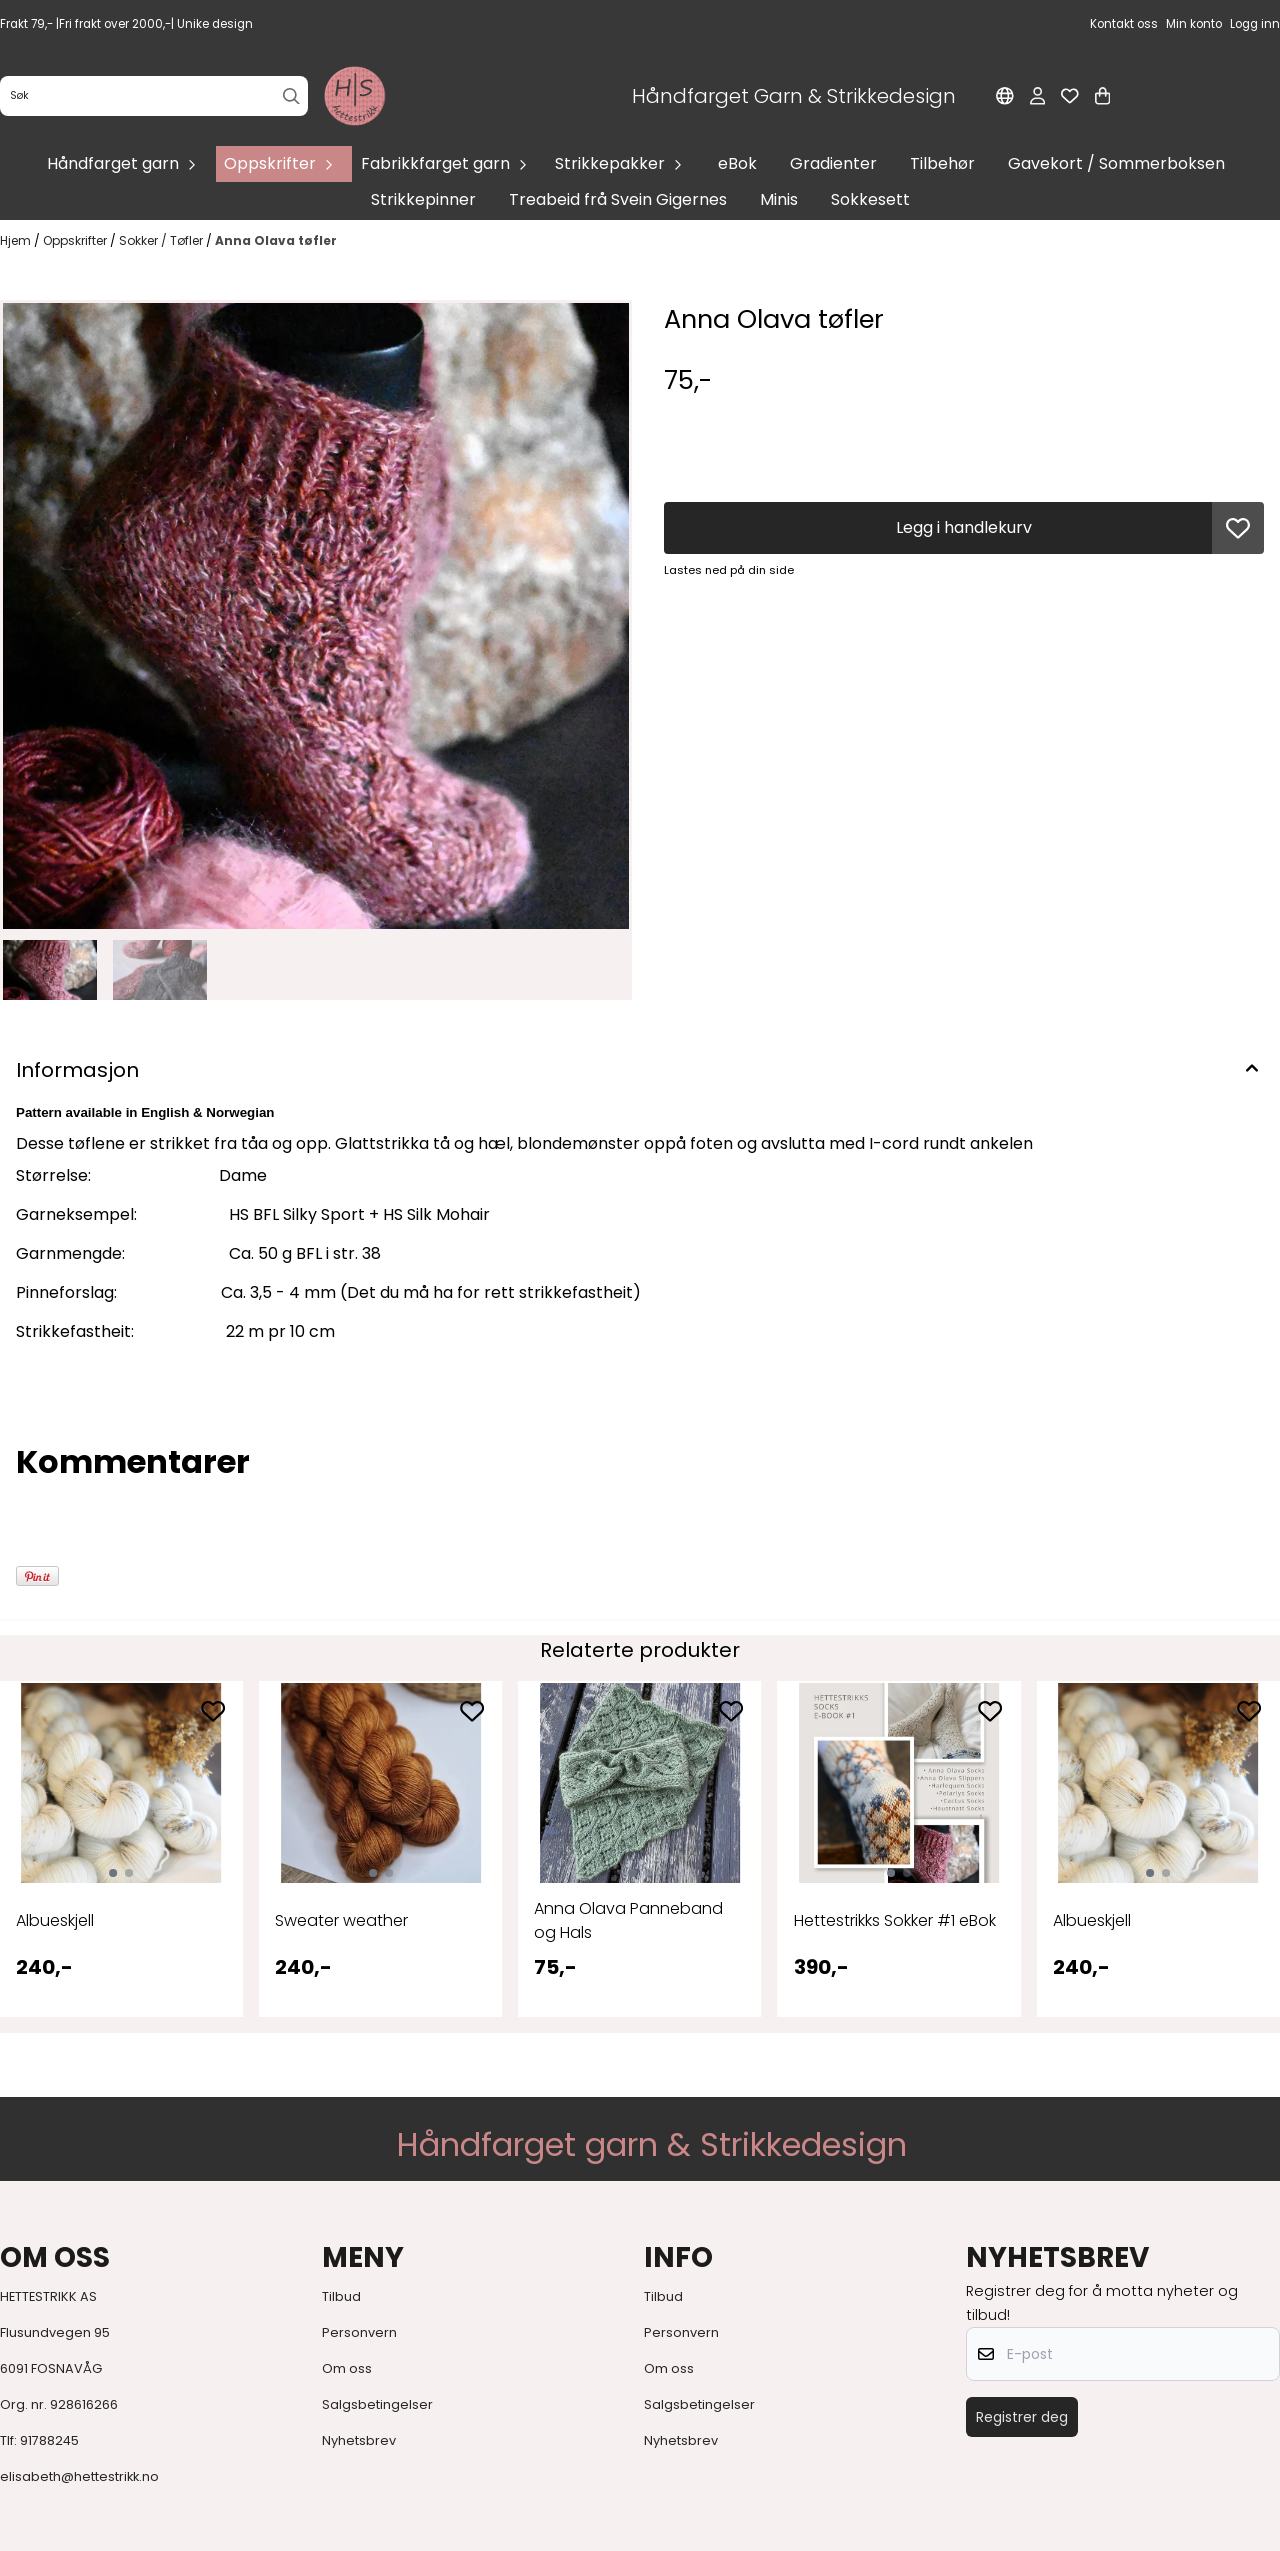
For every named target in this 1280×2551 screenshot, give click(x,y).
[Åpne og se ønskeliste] (1070, 96)
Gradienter (833, 163)
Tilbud (341, 2296)
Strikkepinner (423, 199)
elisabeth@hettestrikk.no (79, 2476)
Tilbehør (942, 163)
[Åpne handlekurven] (1102, 96)
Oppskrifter (76, 240)
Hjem (17, 240)
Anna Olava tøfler (276, 240)
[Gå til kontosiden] (1037, 96)
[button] (1238, 528)
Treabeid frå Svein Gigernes (618, 199)
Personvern (359, 2332)
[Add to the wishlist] (213, 1711)
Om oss (347, 2368)
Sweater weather (341, 1920)
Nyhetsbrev (359, 2440)
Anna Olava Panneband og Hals (628, 1920)
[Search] (291, 96)
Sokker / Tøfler (162, 240)
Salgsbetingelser (377, 2404)
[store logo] (355, 96)
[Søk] (154, 96)
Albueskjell (55, 1920)
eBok (737, 163)
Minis (779, 199)
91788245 (49, 2440)
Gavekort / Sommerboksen (1116, 163)
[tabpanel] (121, 1849)
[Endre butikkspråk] (1005, 96)
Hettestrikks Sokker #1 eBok (895, 1920)
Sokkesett (870, 199)
